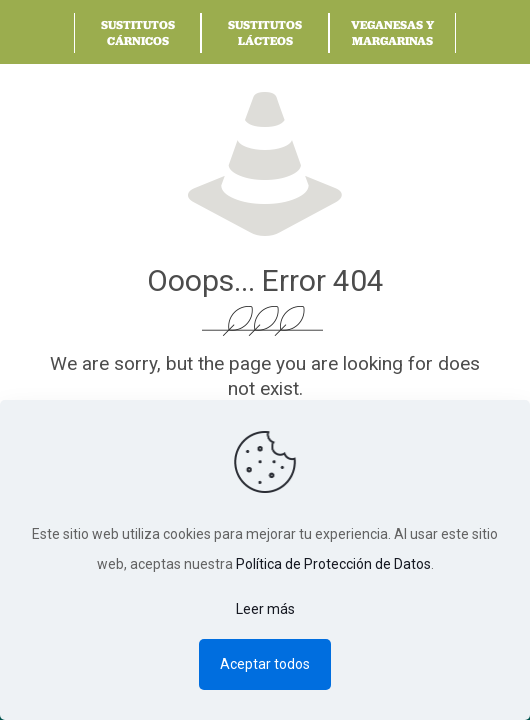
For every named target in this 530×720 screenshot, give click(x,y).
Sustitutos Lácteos (265, 32)
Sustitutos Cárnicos (138, 32)
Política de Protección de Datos (333, 564)
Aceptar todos (265, 664)
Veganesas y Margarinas (392, 32)
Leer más (265, 609)
